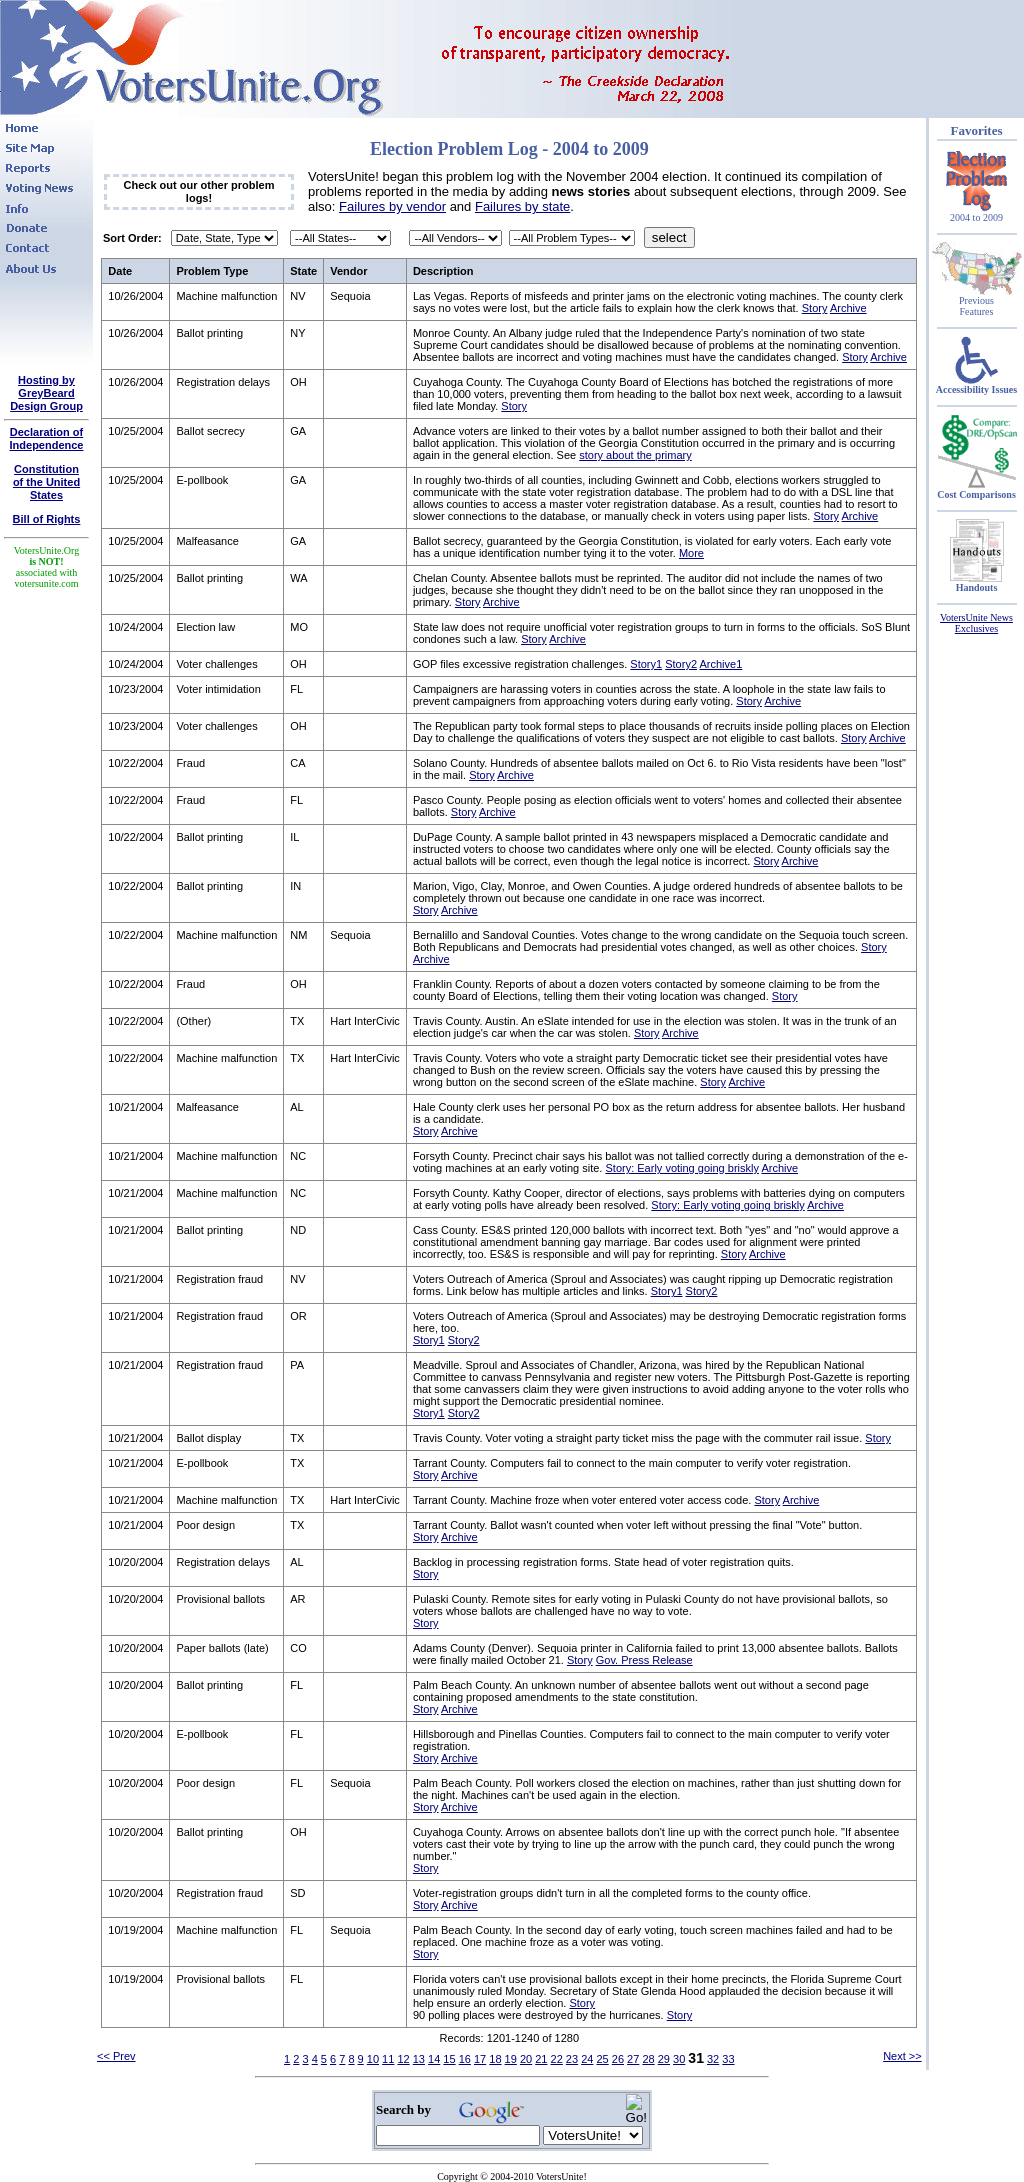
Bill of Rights (47, 519)
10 (373, 2059)
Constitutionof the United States (46, 482)
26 (618, 2059)
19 (511, 2059)
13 (419, 2059)
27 (633, 2059)
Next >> (902, 2056)
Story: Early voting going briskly (681, 1168)
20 (526, 2059)
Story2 (681, 664)
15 (449, 2059)
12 (403, 2059)
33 (728, 2059)
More (691, 553)
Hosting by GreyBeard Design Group (46, 393)
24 (587, 2059)
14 (434, 2059)
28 (648, 2059)
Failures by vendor (392, 206)
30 (679, 2059)
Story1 (646, 664)
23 (572, 2059)
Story (815, 308)
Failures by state (522, 206)
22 (557, 2059)
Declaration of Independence (47, 438)
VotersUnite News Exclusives (976, 623)
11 (388, 2059)
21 (541, 2059)
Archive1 (720, 664)
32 (713, 2059)
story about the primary (635, 455)
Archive (848, 308)
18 (495, 2059)
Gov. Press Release (644, 1660)
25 (602, 2059)
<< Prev (116, 2056)
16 (465, 2059)
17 (480, 2059)
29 (664, 2059)
